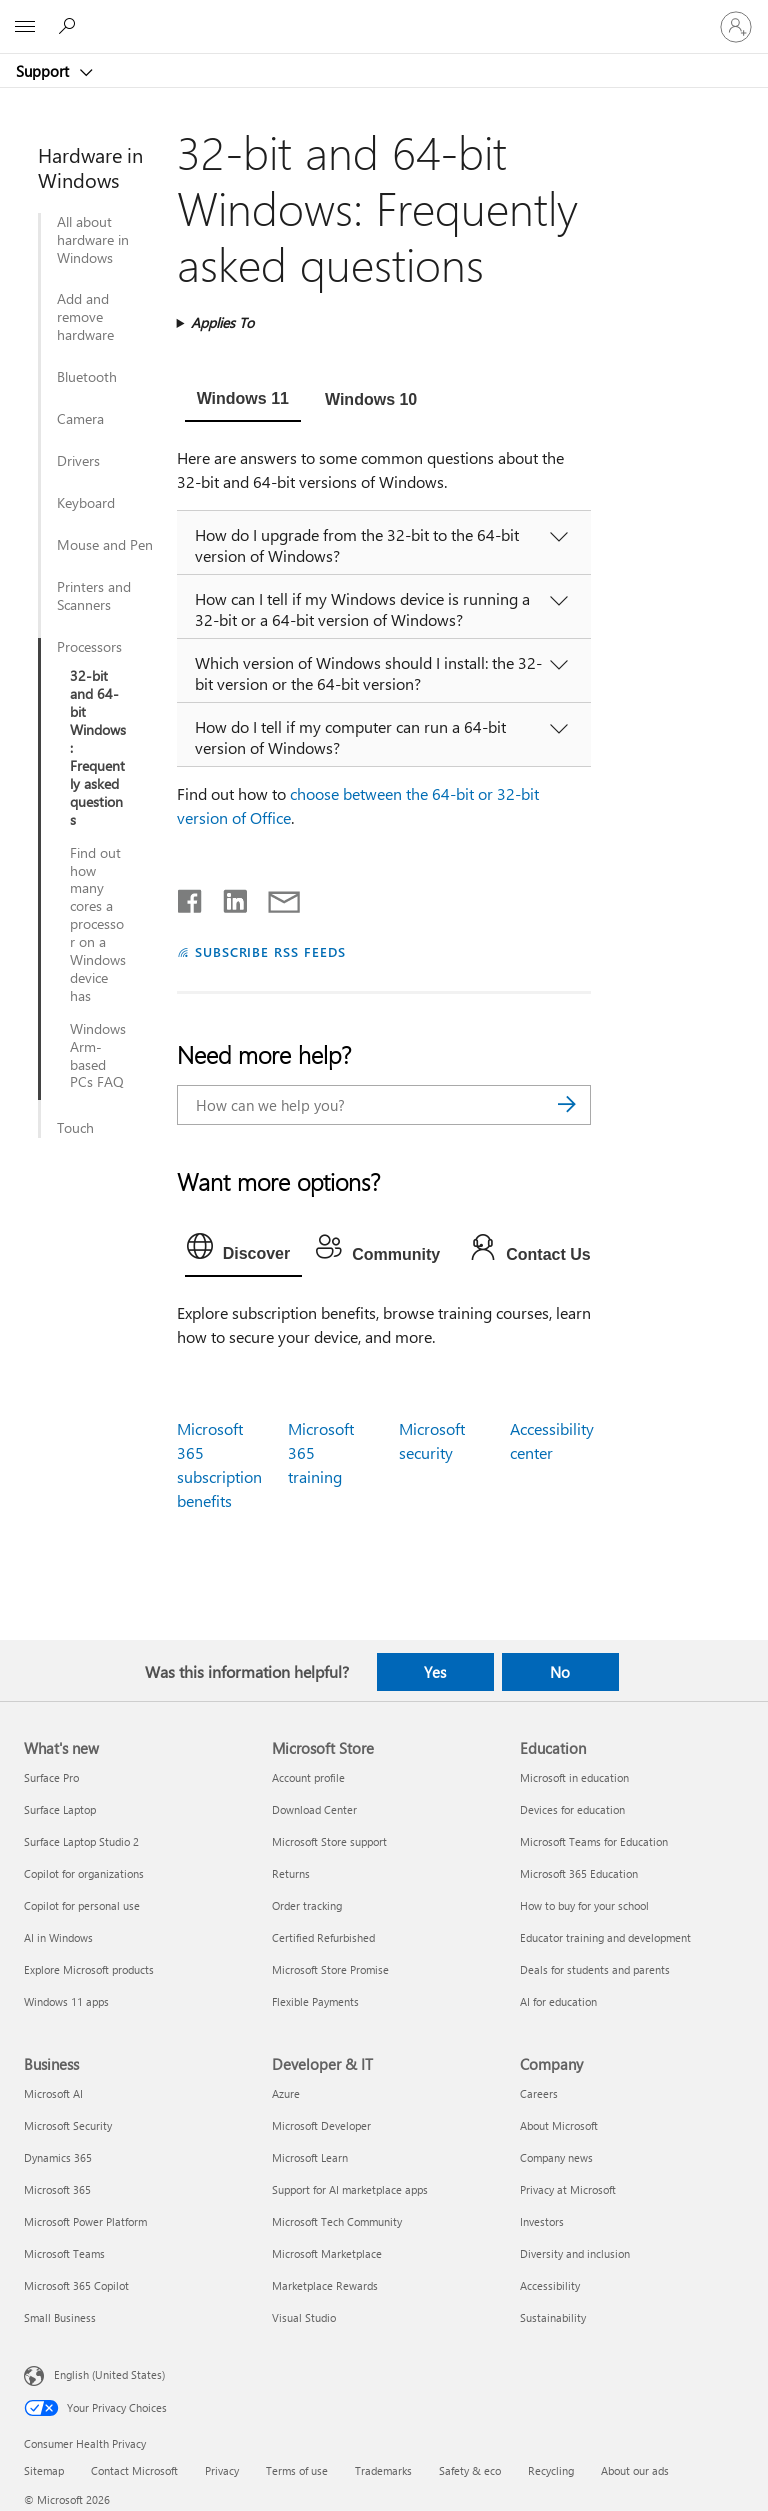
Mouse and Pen (105, 545)
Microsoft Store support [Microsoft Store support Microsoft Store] (329, 1841)
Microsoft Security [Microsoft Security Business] (68, 2125)
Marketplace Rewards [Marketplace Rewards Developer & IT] (325, 2285)
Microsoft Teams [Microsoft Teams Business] (64, 2253)
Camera (80, 419)
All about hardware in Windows (93, 240)
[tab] (243, 401)
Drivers (78, 461)
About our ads (635, 2470)
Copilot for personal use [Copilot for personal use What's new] (82, 1905)
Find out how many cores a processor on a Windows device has (98, 924)
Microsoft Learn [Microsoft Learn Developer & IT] (310, 2157)
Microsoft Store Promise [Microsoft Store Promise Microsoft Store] (330, 1969)
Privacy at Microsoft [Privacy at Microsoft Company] (568, 2189)
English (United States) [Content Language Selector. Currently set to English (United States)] (109, 2373)
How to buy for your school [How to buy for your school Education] (584, 1905)
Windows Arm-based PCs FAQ (98, 1056)
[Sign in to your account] (736, 27)
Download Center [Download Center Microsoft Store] (314, 1809)
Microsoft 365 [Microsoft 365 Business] (57, 2189)
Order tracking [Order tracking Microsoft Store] (307, 1905)
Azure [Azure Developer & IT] (286, 2093)
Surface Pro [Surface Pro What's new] (51, 1777)
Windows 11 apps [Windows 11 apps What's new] (66, 2001)
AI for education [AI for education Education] (558, 2001)
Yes (435, 1672)
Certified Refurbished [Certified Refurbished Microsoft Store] (323, 1937)
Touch (75, 1128)
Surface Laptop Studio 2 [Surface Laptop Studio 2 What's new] (81, 1841)
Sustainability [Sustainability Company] (553, 2317)
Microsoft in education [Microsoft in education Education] (574, 1777)
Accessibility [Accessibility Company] (550, 2285)
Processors (89, 647)
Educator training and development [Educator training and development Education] (605, 1937)
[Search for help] (70, 26)
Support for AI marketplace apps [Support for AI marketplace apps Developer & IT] (350, 2189)
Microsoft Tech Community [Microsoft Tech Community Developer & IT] (337, 2221)
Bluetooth (87, 377)
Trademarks (383, 2470)
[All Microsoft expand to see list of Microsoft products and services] (25, 27)
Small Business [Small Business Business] (60, 2317)
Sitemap (44, 2470)
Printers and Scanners (94, 596)
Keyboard (86, 503)
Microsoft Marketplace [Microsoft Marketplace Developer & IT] (327, 2253)
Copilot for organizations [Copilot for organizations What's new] (84, 1873)
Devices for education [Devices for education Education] (572, 1809)
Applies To (222, 322)
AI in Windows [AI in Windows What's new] (58, 1937)
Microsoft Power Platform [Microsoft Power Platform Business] (85, 2221)
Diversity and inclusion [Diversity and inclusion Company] (575, 2253)
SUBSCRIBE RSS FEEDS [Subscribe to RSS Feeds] (271, 951)
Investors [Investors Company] (542, 2221)
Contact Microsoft (134, 2470)
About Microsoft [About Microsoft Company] (559, 2125)
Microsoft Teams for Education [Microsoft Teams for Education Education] (594, 1841)
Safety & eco (470, 2470)
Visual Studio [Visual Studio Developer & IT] (304, 2317)
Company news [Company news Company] (556, 2157)
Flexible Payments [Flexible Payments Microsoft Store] (315, 2001)
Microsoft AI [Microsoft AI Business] (53, 2093)
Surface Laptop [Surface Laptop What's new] (60, 1809)
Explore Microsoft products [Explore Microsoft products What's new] (89, 1969)
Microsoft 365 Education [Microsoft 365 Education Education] (579, 1873)
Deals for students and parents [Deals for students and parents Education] (595, 1969)
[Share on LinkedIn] (227, 897)
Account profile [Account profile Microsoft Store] (308, 1777)
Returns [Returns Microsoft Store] (291, 1873)
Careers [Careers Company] (539, 2093)
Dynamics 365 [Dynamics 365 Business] (58, 2157)
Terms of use (297, 2470)
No (560, 1672)
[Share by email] (275, 897)
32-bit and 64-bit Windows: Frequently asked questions (98, 747)
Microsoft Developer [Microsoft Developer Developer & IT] (321, 2125)
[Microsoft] (383, 15)
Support (44, 71)
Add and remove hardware (85, 317)
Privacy (222, 2470)
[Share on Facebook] (191, 897)
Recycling (551, 2470)
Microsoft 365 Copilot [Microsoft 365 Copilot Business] (76, 2285)
